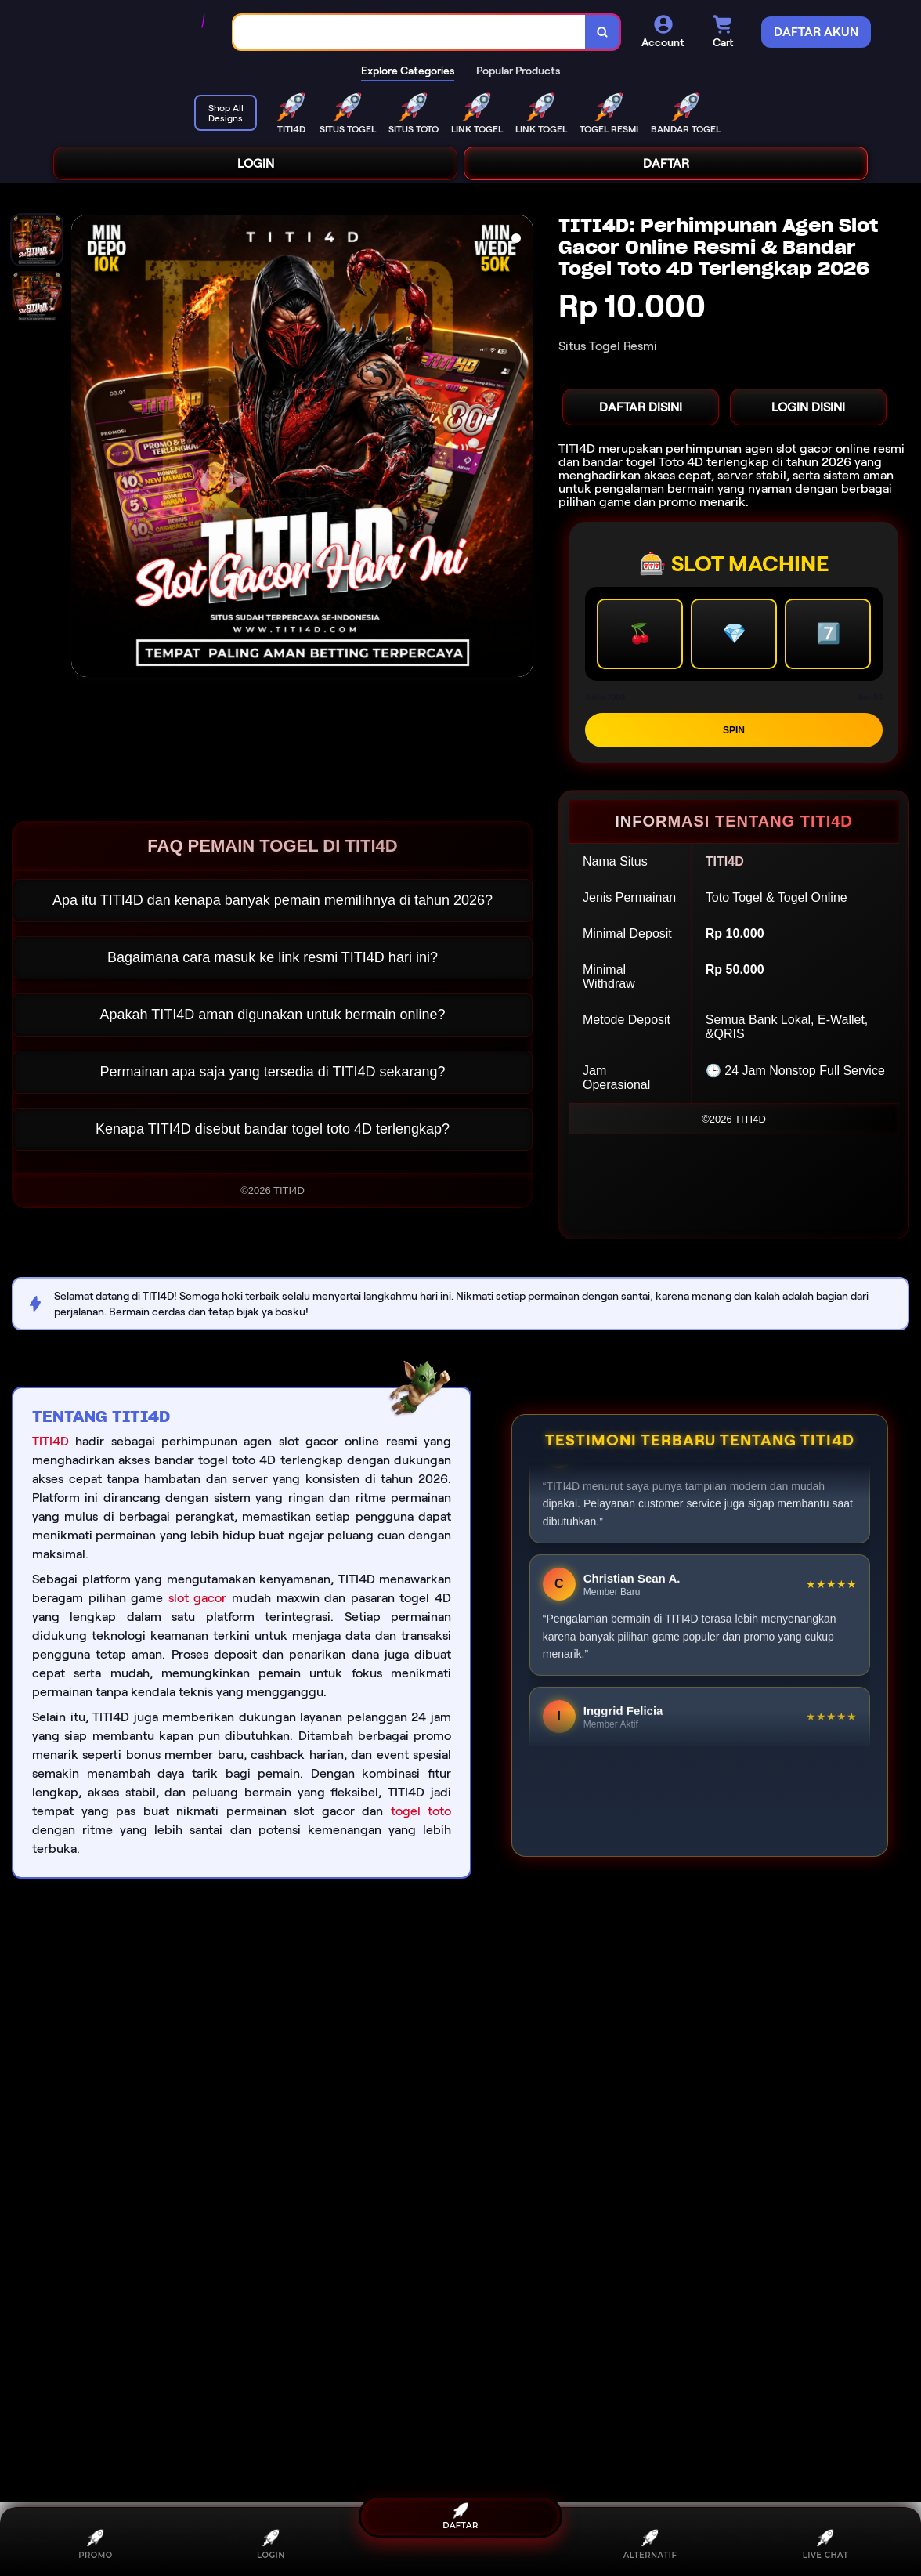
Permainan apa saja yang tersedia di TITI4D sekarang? (273, 1072)
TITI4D (50, 1441)
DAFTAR (666, 163)
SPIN (734, 730)
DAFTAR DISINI (640, 407)
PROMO (95, 2544)
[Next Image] (520, 448)
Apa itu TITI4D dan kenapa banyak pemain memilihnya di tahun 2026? (272, 900)
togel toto (421, 1811)
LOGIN (255, 163)
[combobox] (409, 32)
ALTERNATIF (650, 2544)
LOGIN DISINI (808, 407)
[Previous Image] (83, 448)
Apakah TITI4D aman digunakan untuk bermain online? (273, 1014)
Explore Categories (407, 70)
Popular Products (518, 70)
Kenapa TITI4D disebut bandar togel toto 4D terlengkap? (273, 1129)
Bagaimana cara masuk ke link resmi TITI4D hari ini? (272, 957)
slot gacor (197, 1598)
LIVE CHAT (826, 2544)
